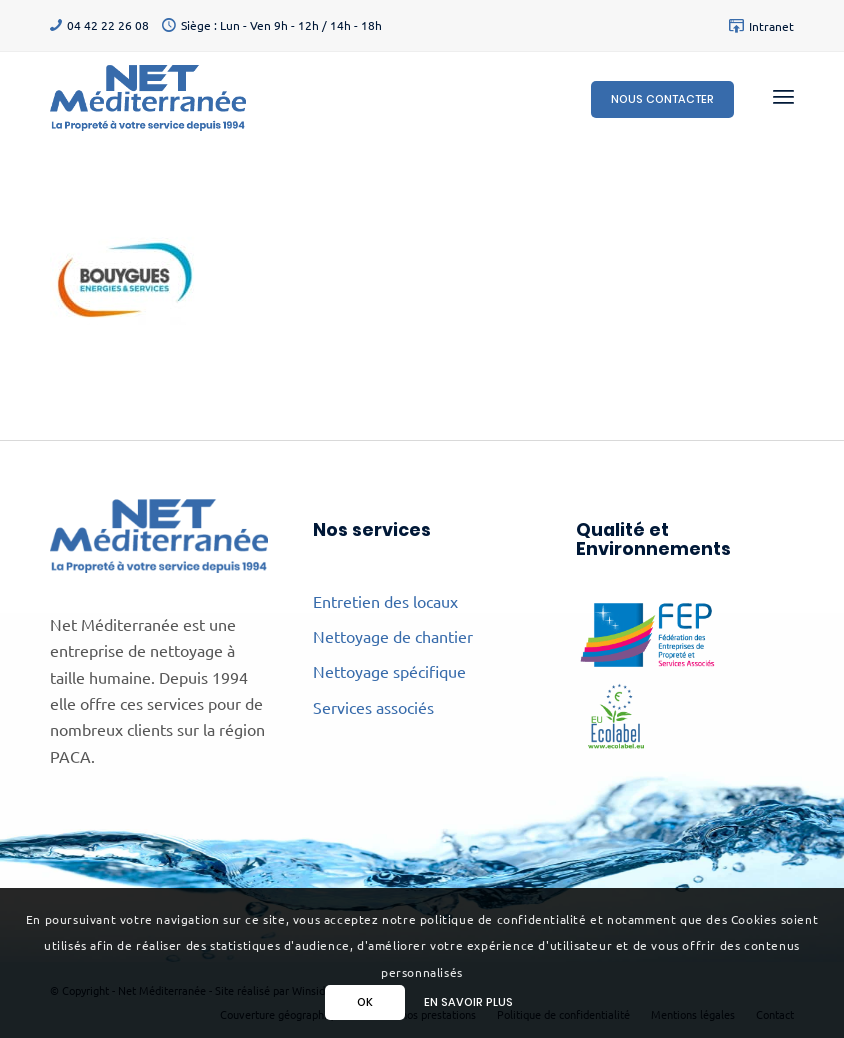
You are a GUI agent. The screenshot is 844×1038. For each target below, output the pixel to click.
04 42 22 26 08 (108, 25)
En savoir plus (468, 1002)
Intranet (771, 26)
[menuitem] (756, 26)
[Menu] (783, 96)
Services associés (373, 707)
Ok (365, 1002)
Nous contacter (662, 99)
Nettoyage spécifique (389, 671)
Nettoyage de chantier (393, 636)
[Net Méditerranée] (148, 96)
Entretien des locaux (385, 601)
